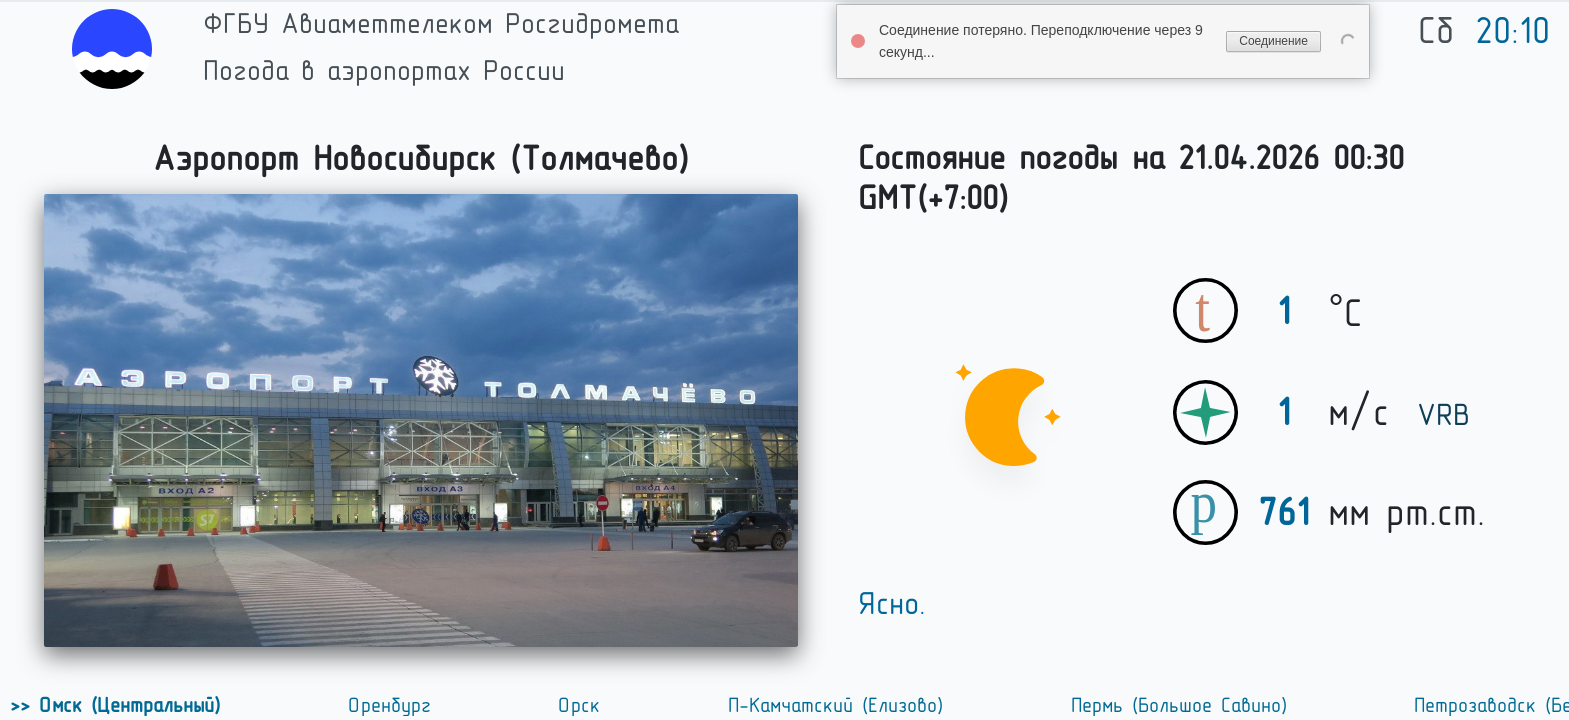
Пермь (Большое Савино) (1182, 705)
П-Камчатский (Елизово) (838, 705)
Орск (582, 705)
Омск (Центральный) (128, 705)
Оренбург (392, 705)
